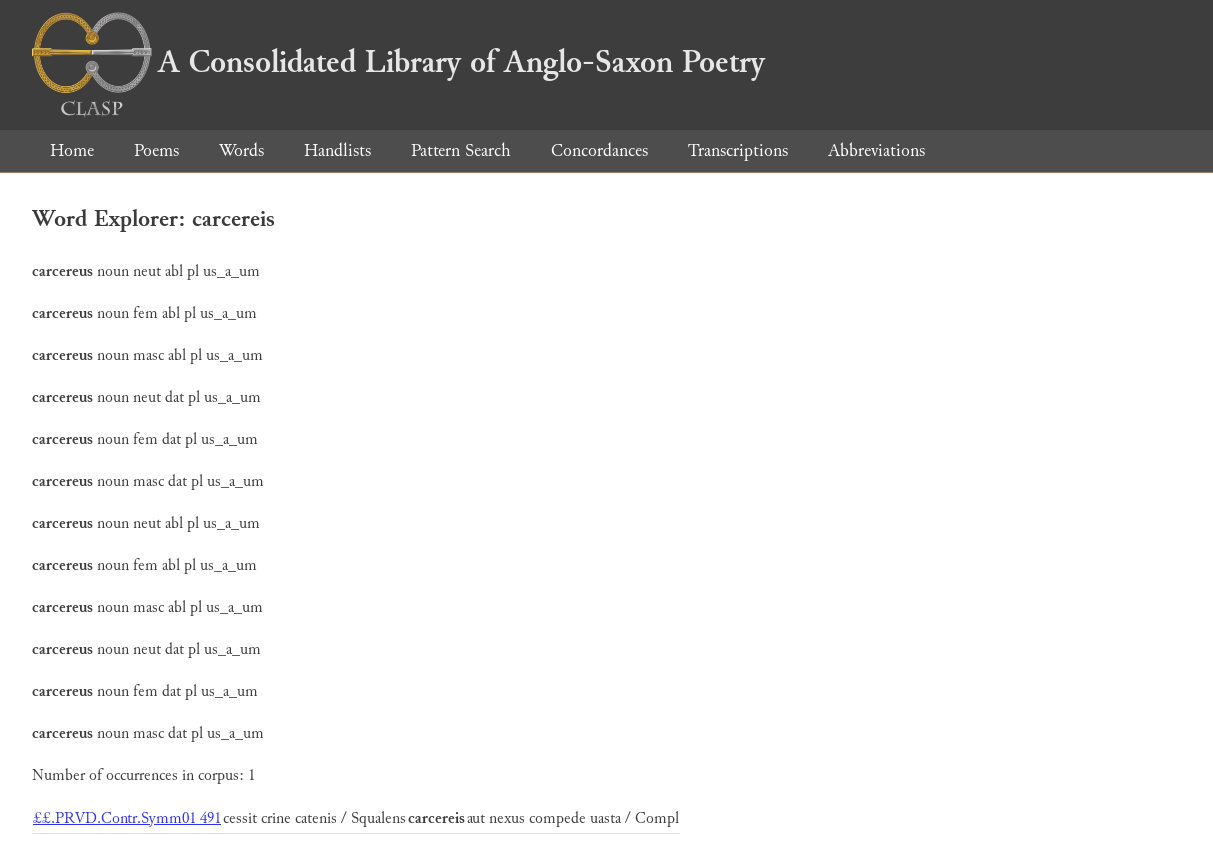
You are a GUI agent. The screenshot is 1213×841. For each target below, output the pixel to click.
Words (241, 150)
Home (72, 150)
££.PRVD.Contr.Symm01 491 (127, 818)
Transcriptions (738, 150)
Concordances (599, 150)
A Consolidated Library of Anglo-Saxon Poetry (398, 62)
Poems (156, 150)
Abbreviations (876, 150)
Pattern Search (461, 150)
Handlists (337, 150)
